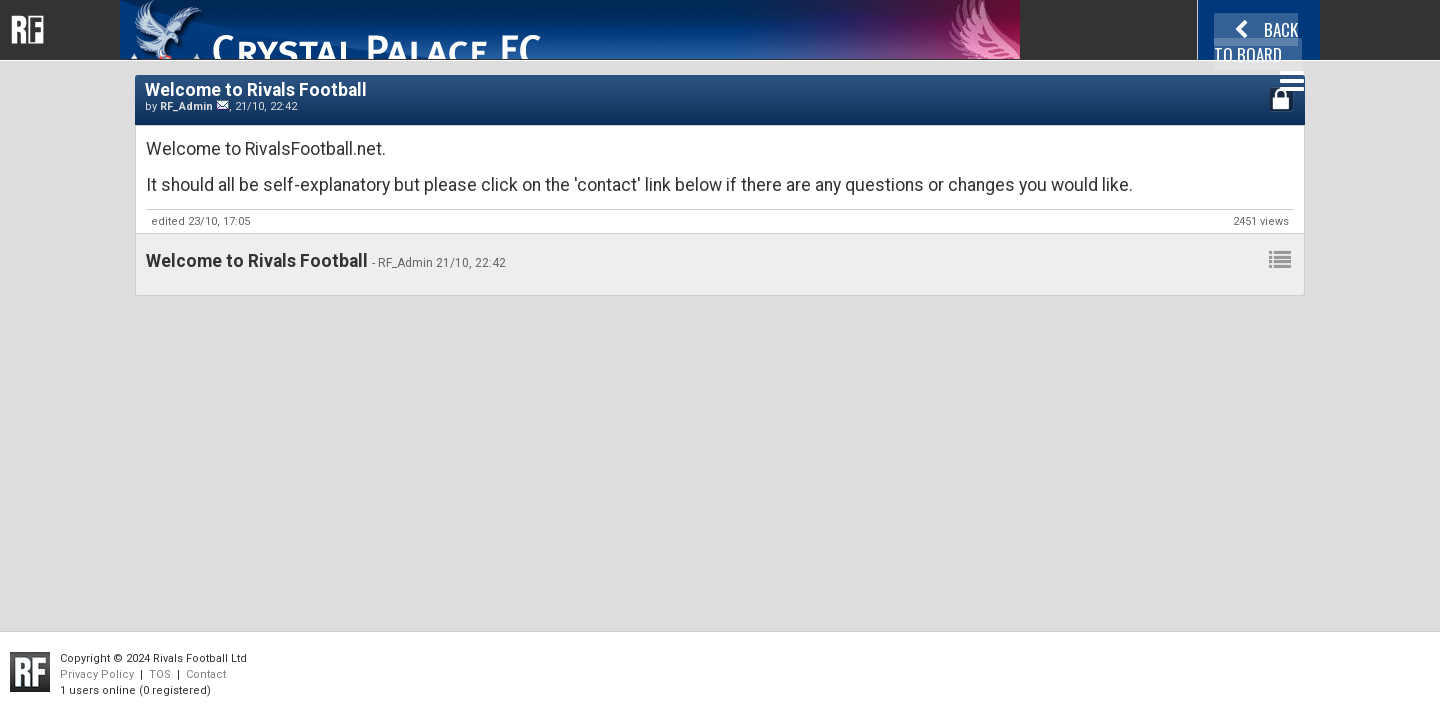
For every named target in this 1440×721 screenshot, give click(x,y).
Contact (206, 674)
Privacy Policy (97, 674)
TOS (160, 674)
